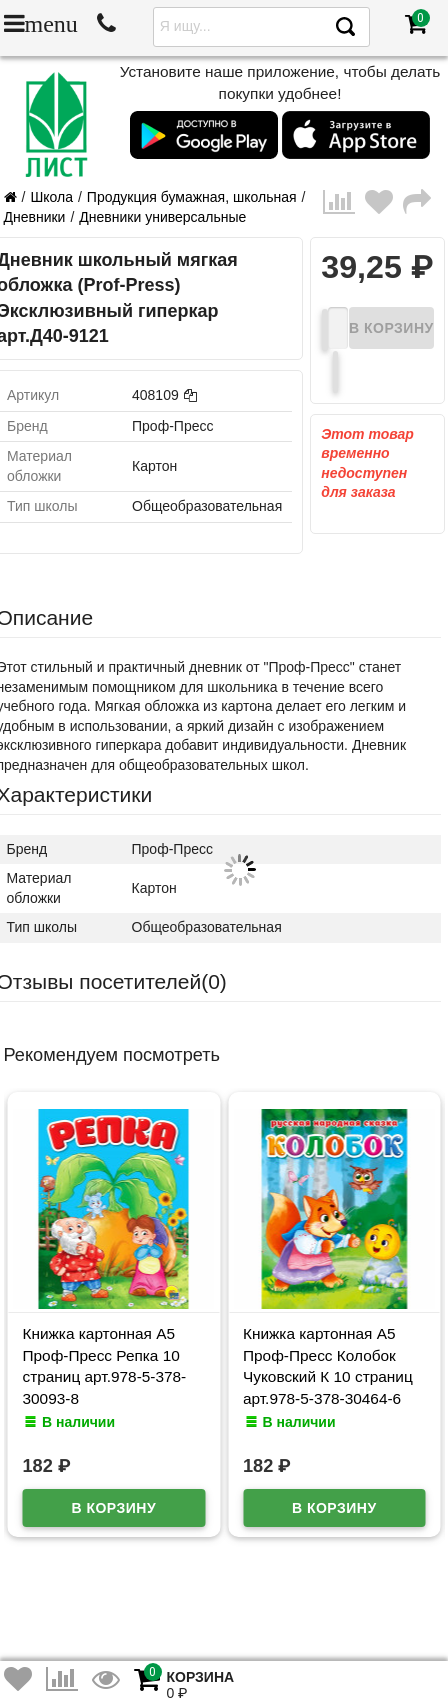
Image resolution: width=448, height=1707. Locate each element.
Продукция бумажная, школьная (192, 197)
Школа (51, 197)
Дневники (35, 217)
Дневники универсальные (162, 217)
